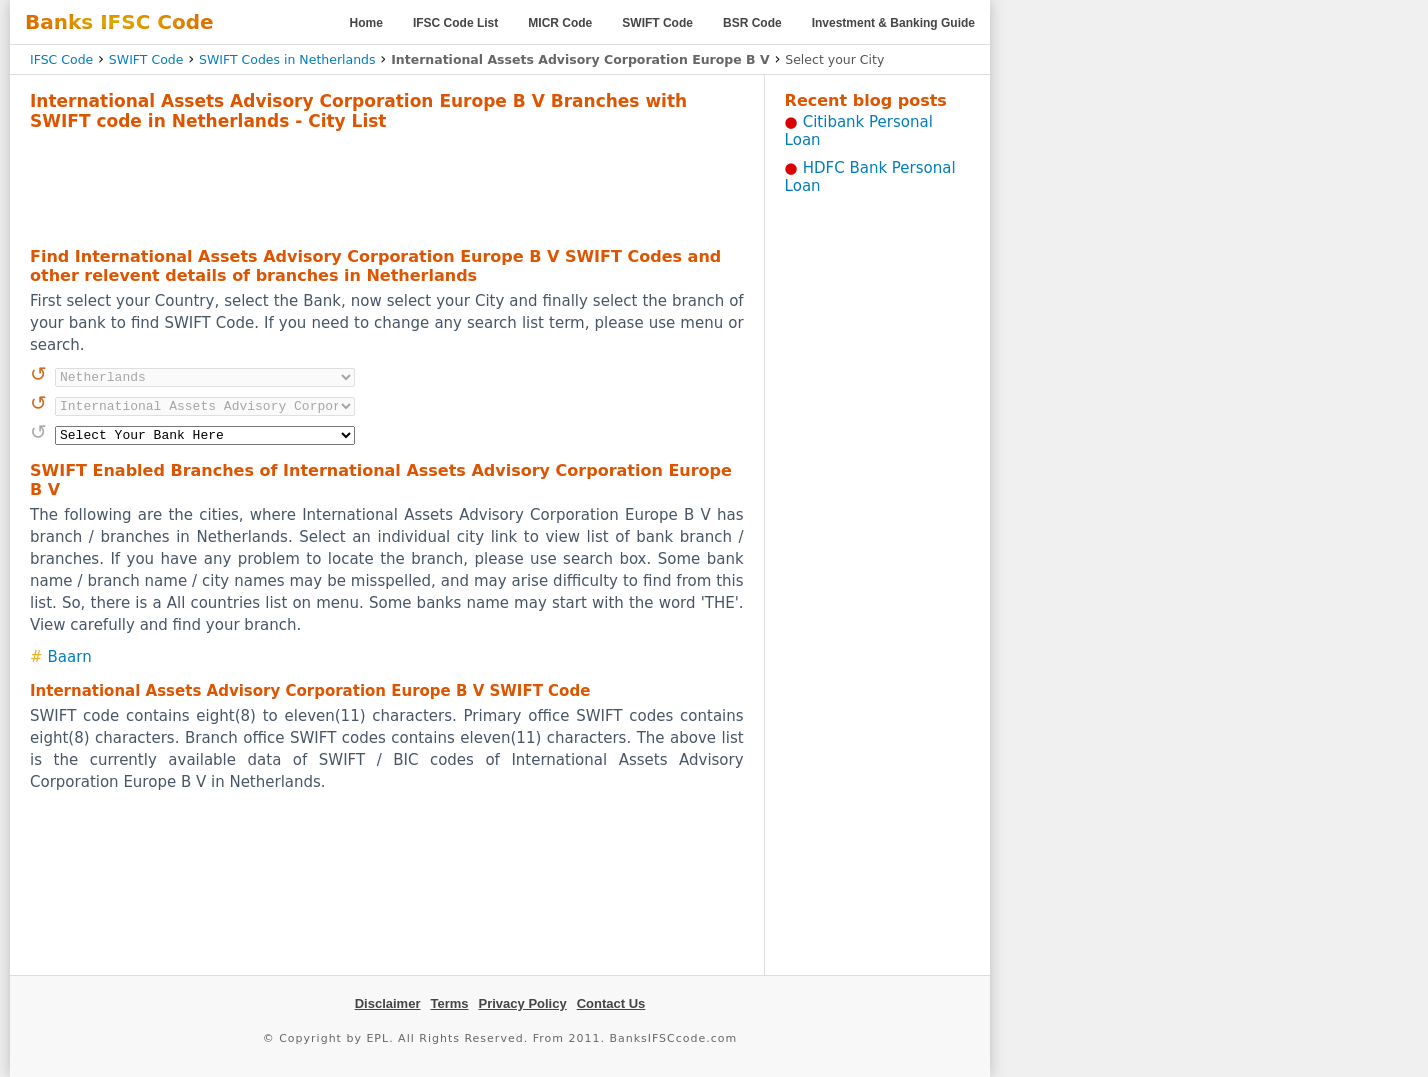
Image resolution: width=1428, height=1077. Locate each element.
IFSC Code (61, 59)
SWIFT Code (657, 23)
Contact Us (611, 1003)
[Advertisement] (387, 186)
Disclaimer (388, 1003)
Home (366, 23)
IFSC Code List (455, 23)
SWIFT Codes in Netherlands (287, 59)
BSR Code (752, 23)
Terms (449, 1003)
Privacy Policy (523, 1003)
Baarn (70, 657)
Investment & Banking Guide (893, 23)
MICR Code (560, 23)
